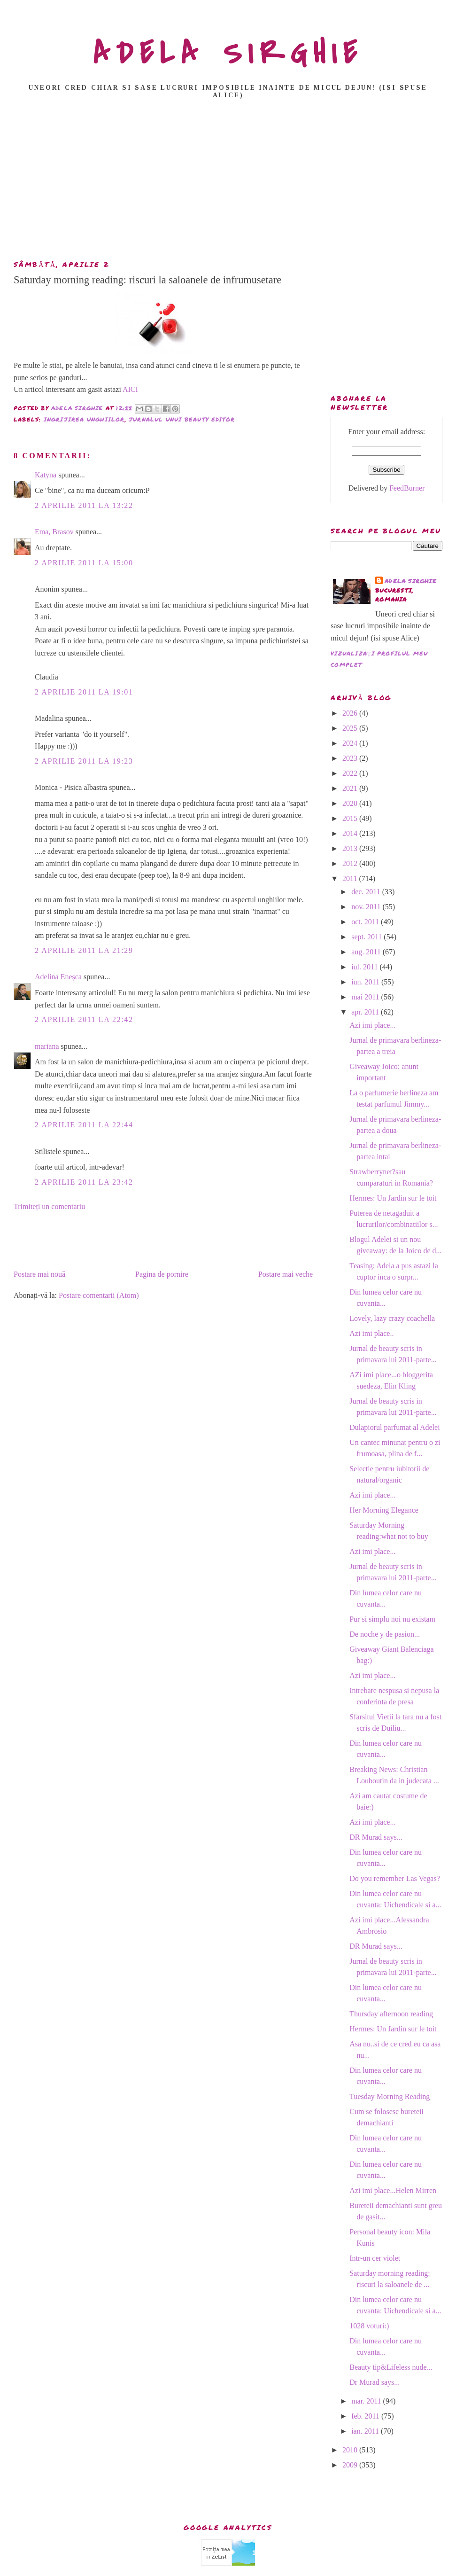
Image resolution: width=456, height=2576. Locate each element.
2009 (350, 2465)
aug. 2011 (367, 952)
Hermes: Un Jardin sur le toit (392, 1198)
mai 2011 (366, 997)
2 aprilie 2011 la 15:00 (84, 563)
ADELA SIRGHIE (228, 53)
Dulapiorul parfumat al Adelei (394, 1427)
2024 (350, 743)
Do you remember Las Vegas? (394, 1878)
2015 (350, 818)
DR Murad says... (375, 1837)
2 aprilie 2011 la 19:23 (84, 761)
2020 (350, 803)
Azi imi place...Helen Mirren (392, 2190)
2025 (350, 728)
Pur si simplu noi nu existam (392, 1619)
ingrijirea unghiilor (84, 419)
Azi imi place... (372, 1025)
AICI (130, 389)
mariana (47, 1046)
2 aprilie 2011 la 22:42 (84, 1019)
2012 (350, 863)
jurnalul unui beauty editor (182, 419)
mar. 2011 (367, 2401)
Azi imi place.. (371, 1333)
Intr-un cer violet (374, 2258)
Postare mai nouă (39, 1274)
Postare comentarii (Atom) (99, 1295)
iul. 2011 (365, 967)
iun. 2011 (366, 982)
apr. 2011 (366, 1012)
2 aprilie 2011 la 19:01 (84, 692)
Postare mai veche (285, 1274)
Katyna (45, 475)
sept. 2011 (367, 937)
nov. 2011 (366, 907)
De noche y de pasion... (384, 1634)
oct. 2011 (366, 922)
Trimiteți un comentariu (49, 1206)
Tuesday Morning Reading (389, 2096)
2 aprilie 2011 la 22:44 (84, 1125)
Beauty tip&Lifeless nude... (390, 2367)
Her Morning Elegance (383, 1510)
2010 (350, 2450)
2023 (350, 758)
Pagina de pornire (161, 1274)
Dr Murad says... (374, 2382)
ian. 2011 (366, 2431)
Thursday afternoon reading (391, 2014)
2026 (350, 713)
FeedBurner (407, 488)
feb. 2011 (366, 2416)
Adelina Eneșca (58, 977)
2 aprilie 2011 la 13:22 (84, 505)
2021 (350, 788)
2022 (350, 773)
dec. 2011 (366, 892)
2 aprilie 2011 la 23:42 (84, 1182)
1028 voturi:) (369, 2326)
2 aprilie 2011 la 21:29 (84, 950)
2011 (350, 878)
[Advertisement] (230, 182)
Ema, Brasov (54, 532)
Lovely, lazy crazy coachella (392, 1318)
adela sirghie (411, 581)
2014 (350, 833)
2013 (350, 848)
